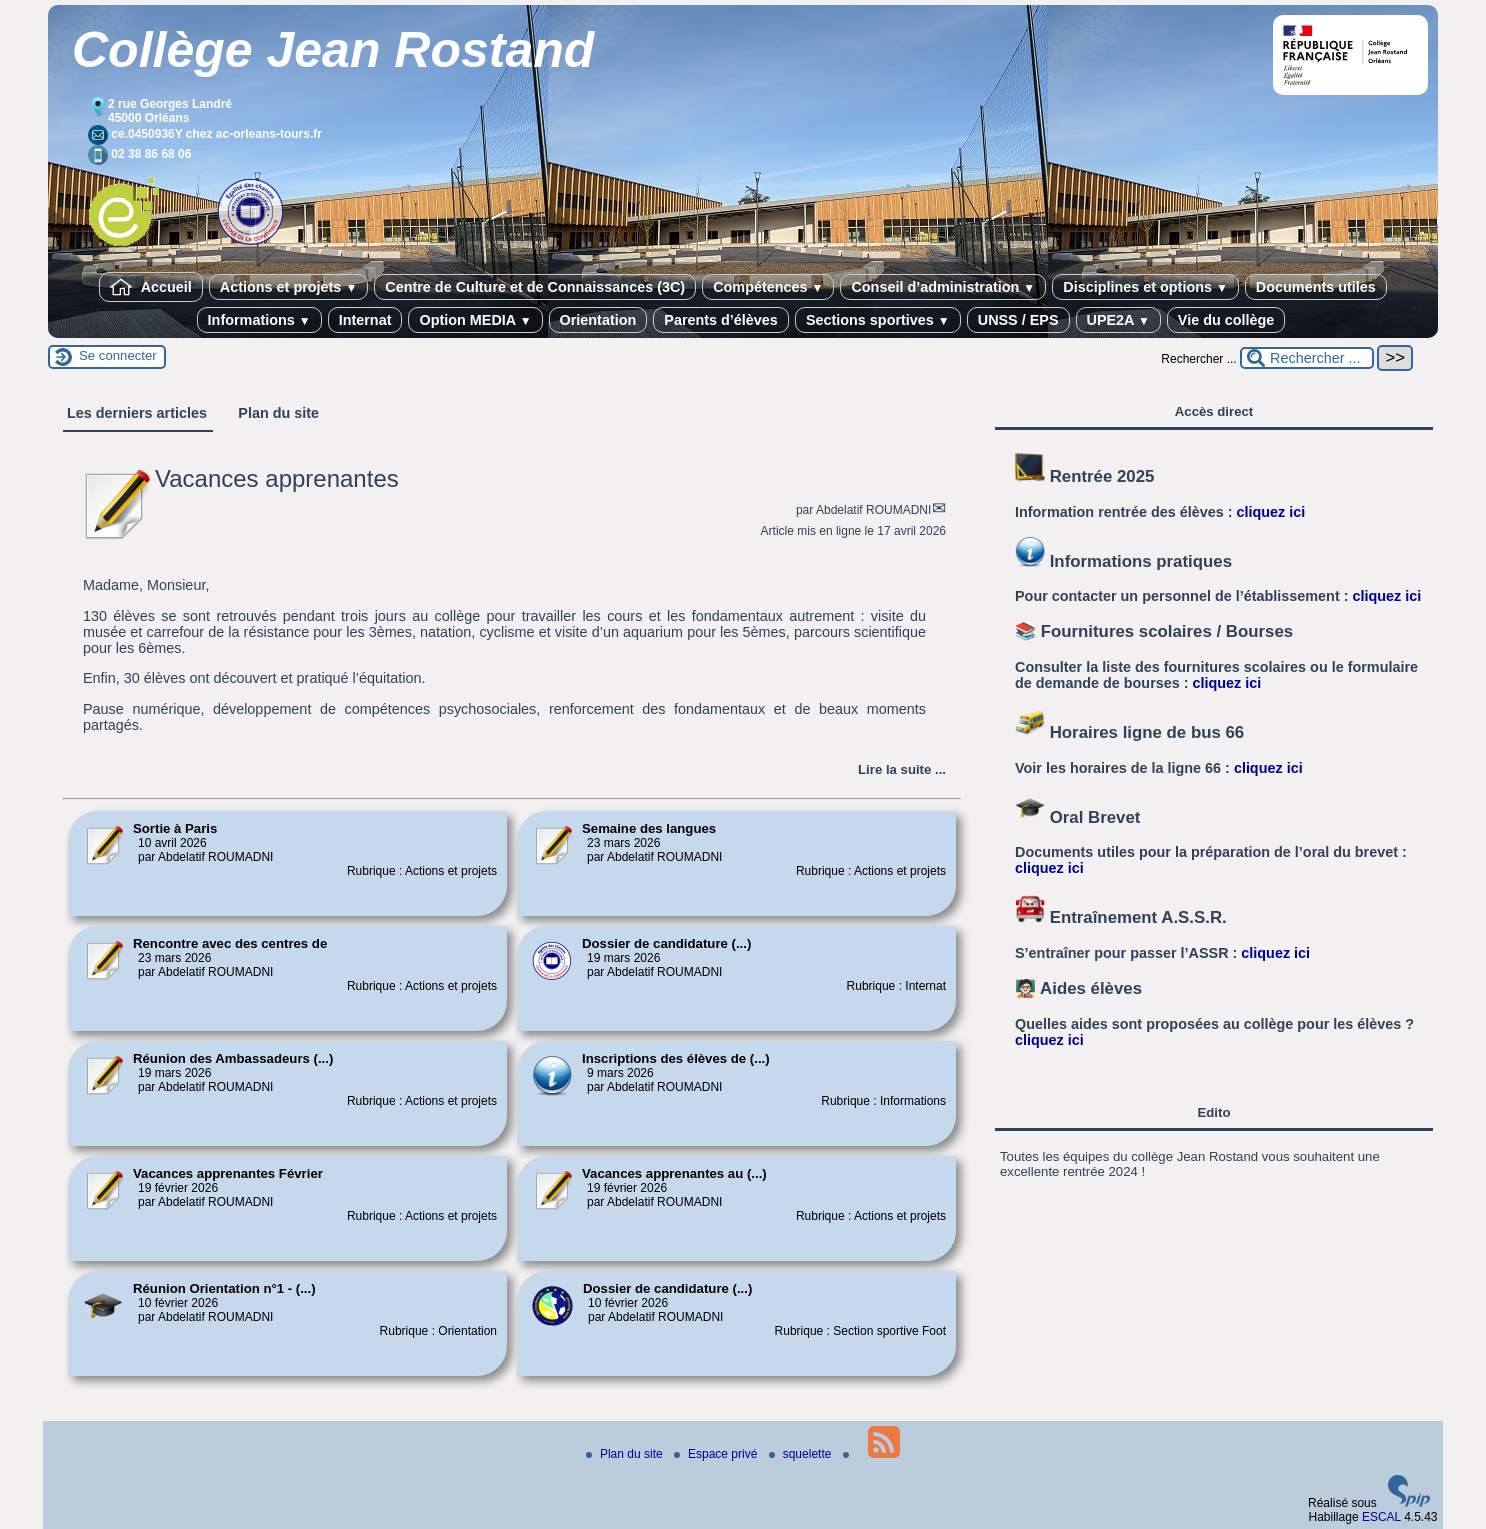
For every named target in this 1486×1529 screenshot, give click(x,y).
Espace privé (717, 1454)
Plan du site (626, 1454)
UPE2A (1118, 320)
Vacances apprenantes (277, 478)
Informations (259, 320)
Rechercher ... (1198, 359)
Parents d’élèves (721, 320)
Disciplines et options (1145, 287)
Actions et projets (288, 287)
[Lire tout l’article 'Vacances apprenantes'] (902, 769)
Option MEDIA (475, 320)
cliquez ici (1271, 512)
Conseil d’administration (943, 287)
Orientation (598, 320)
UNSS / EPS (1018, 320)
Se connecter (118, 355)
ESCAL (1381, 1517)
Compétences (768, 287)
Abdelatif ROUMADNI (873, 510)
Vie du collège (1226, 320)
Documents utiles (1316, 287)
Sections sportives (878, 320)
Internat (365, 320)
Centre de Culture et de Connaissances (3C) (535, 287)
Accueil (151, 287)
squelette (802, 1454)
